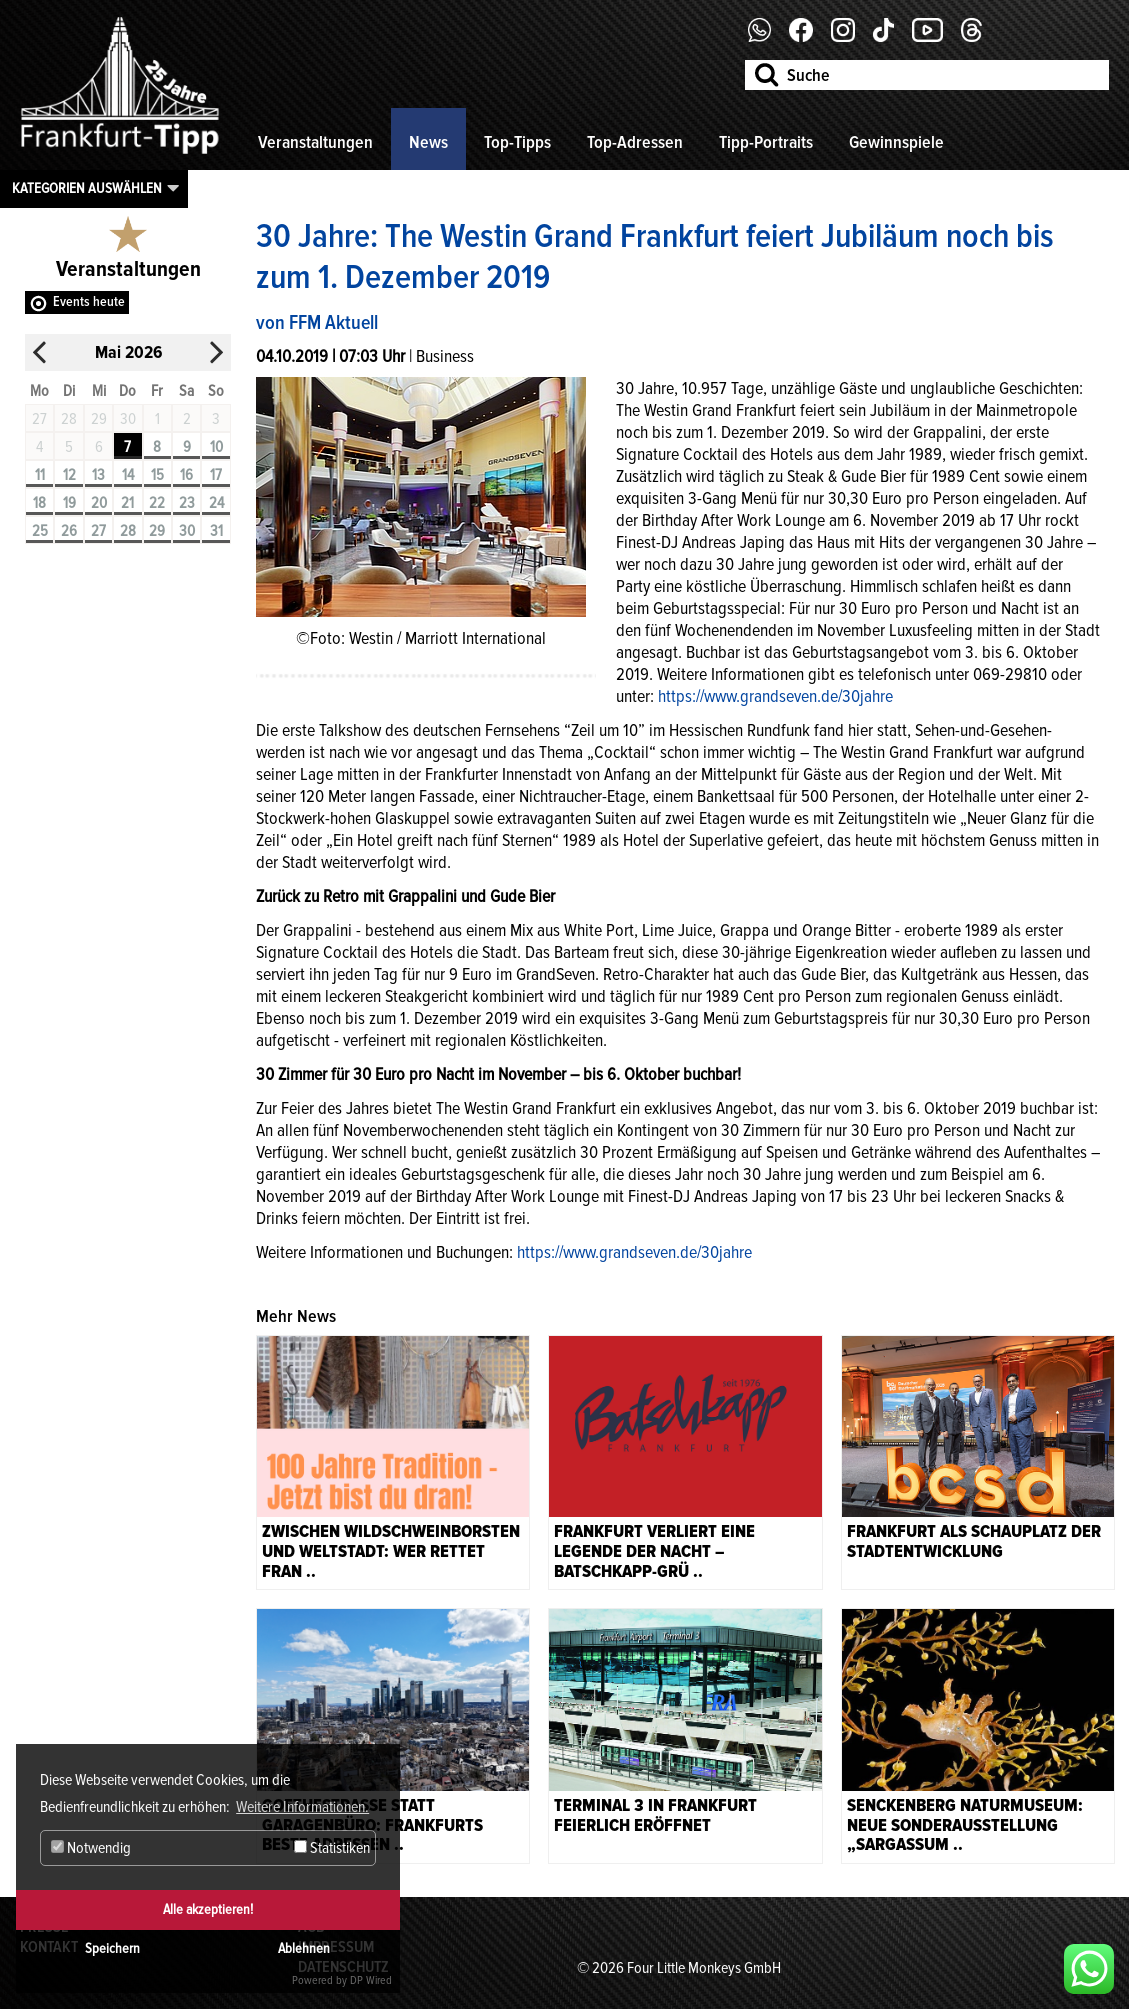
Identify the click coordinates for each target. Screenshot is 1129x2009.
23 (187, 503)
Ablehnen (304, 1948)
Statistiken (332, 1848)
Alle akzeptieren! (208, 1909)
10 (216, 447)
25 (40, 531)
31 (216, 531)
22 (157, 503)
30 (187, 531)
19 (69, 503)
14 (128, 475)
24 (216, 503)
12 (69, 475)
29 (157, 531)
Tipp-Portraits (766, 142)
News (428, 142)
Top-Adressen (635, 142)
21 (127, 503)
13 (98, 475)
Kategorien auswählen (87, 188)
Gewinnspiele (896, 142)
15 (157, 475)
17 (216, 475)
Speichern (112, 1948)
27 (98, 531)
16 (186, 475)
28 (128, 531)
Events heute (89, 301)
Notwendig (91, 1848)
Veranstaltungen (315, 142)
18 (39, 503)
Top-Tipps (517, 142)
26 (69, 531)
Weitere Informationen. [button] (302, 1807)
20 (99, 503)
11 (40, 475)
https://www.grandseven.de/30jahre (775, 696)
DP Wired (371, 1980)
